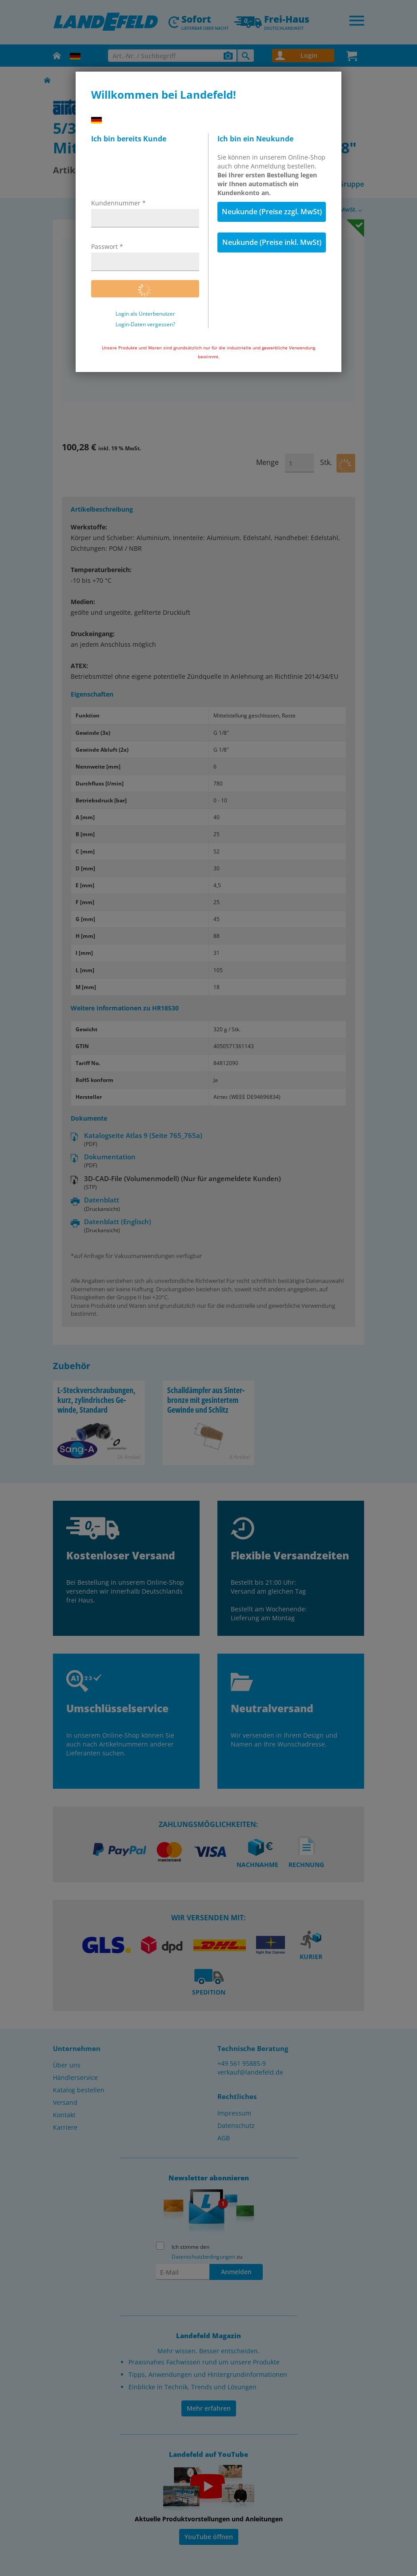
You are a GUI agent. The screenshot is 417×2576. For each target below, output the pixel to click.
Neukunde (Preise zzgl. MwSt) (272, 211)
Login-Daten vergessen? (145, 324)
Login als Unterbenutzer (145, 314)
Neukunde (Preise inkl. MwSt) (271, 242)
